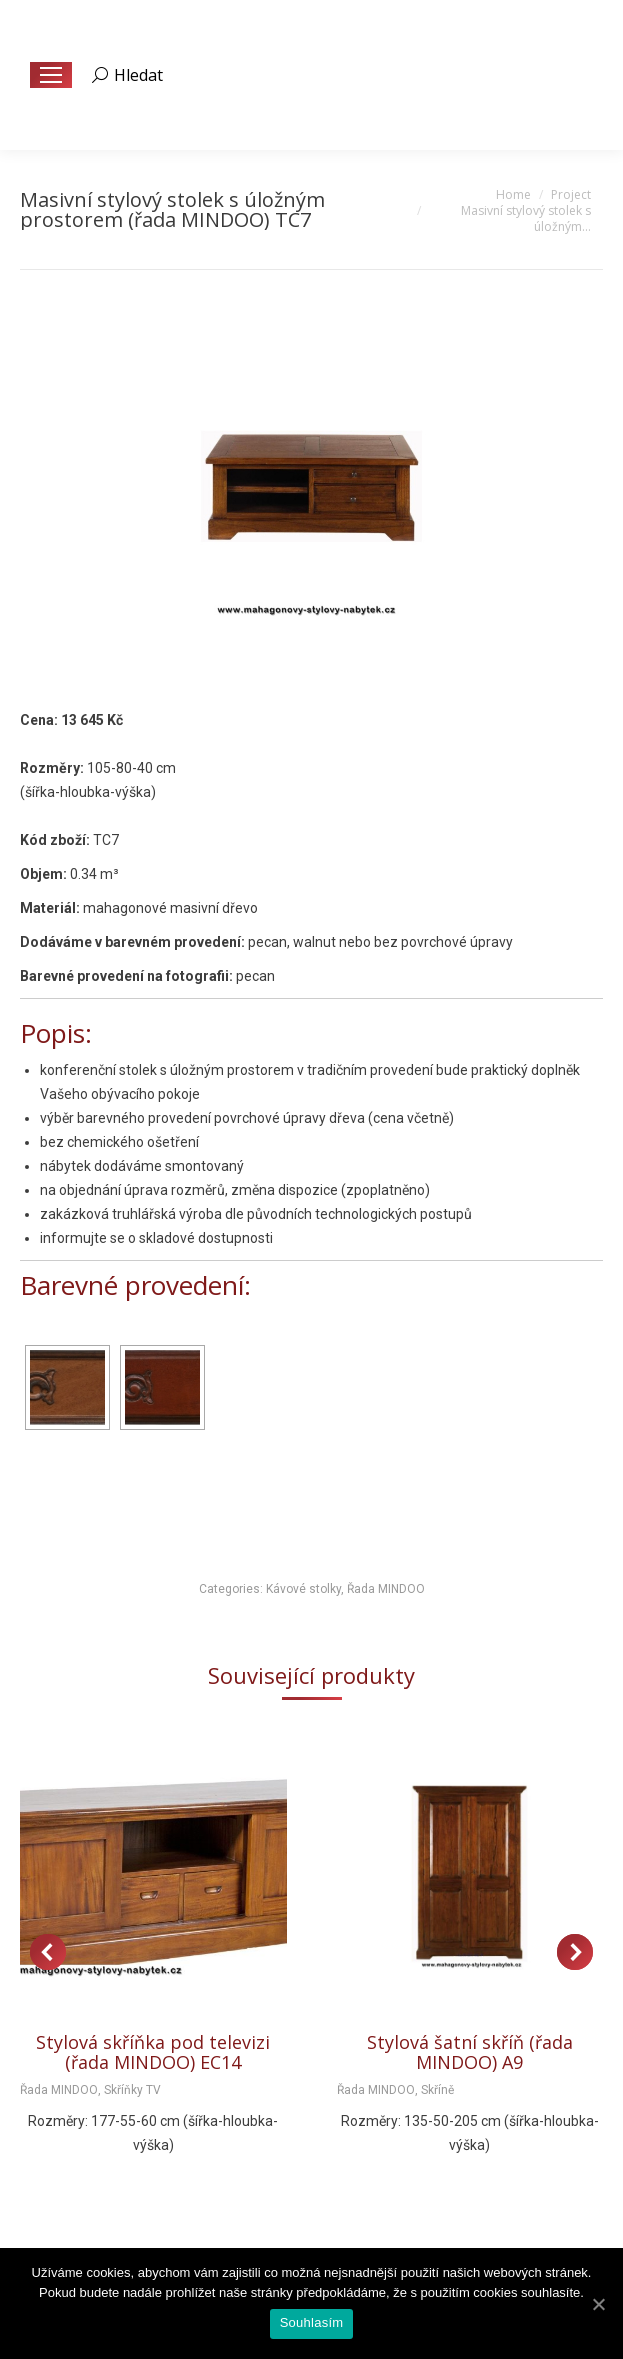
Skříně (437, 2090)
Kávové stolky (303, 1589)
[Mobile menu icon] (51, 75)
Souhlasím (312, 2322)
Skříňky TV (132, 2090)
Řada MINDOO (386, 1589)
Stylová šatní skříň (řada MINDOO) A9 (470, 2052)
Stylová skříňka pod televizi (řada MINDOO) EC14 (153, 2052)
